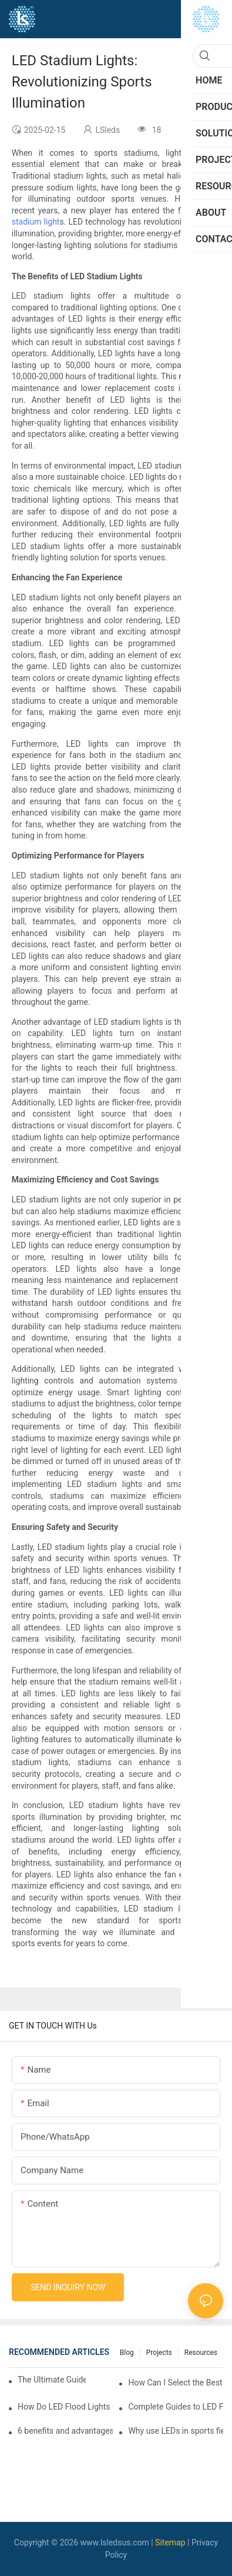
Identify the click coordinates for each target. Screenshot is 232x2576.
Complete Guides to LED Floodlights (175, 2406)
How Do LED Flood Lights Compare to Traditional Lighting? (65, 2406)
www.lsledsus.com (114, 2542)
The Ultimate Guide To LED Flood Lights (52, 2379)
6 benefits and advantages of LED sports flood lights (65, 2430)
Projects (159, 2352)
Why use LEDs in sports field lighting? (175, 2430)
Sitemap (170, 2542)
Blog (127, 2352)
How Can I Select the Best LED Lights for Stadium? (175, 2382)
